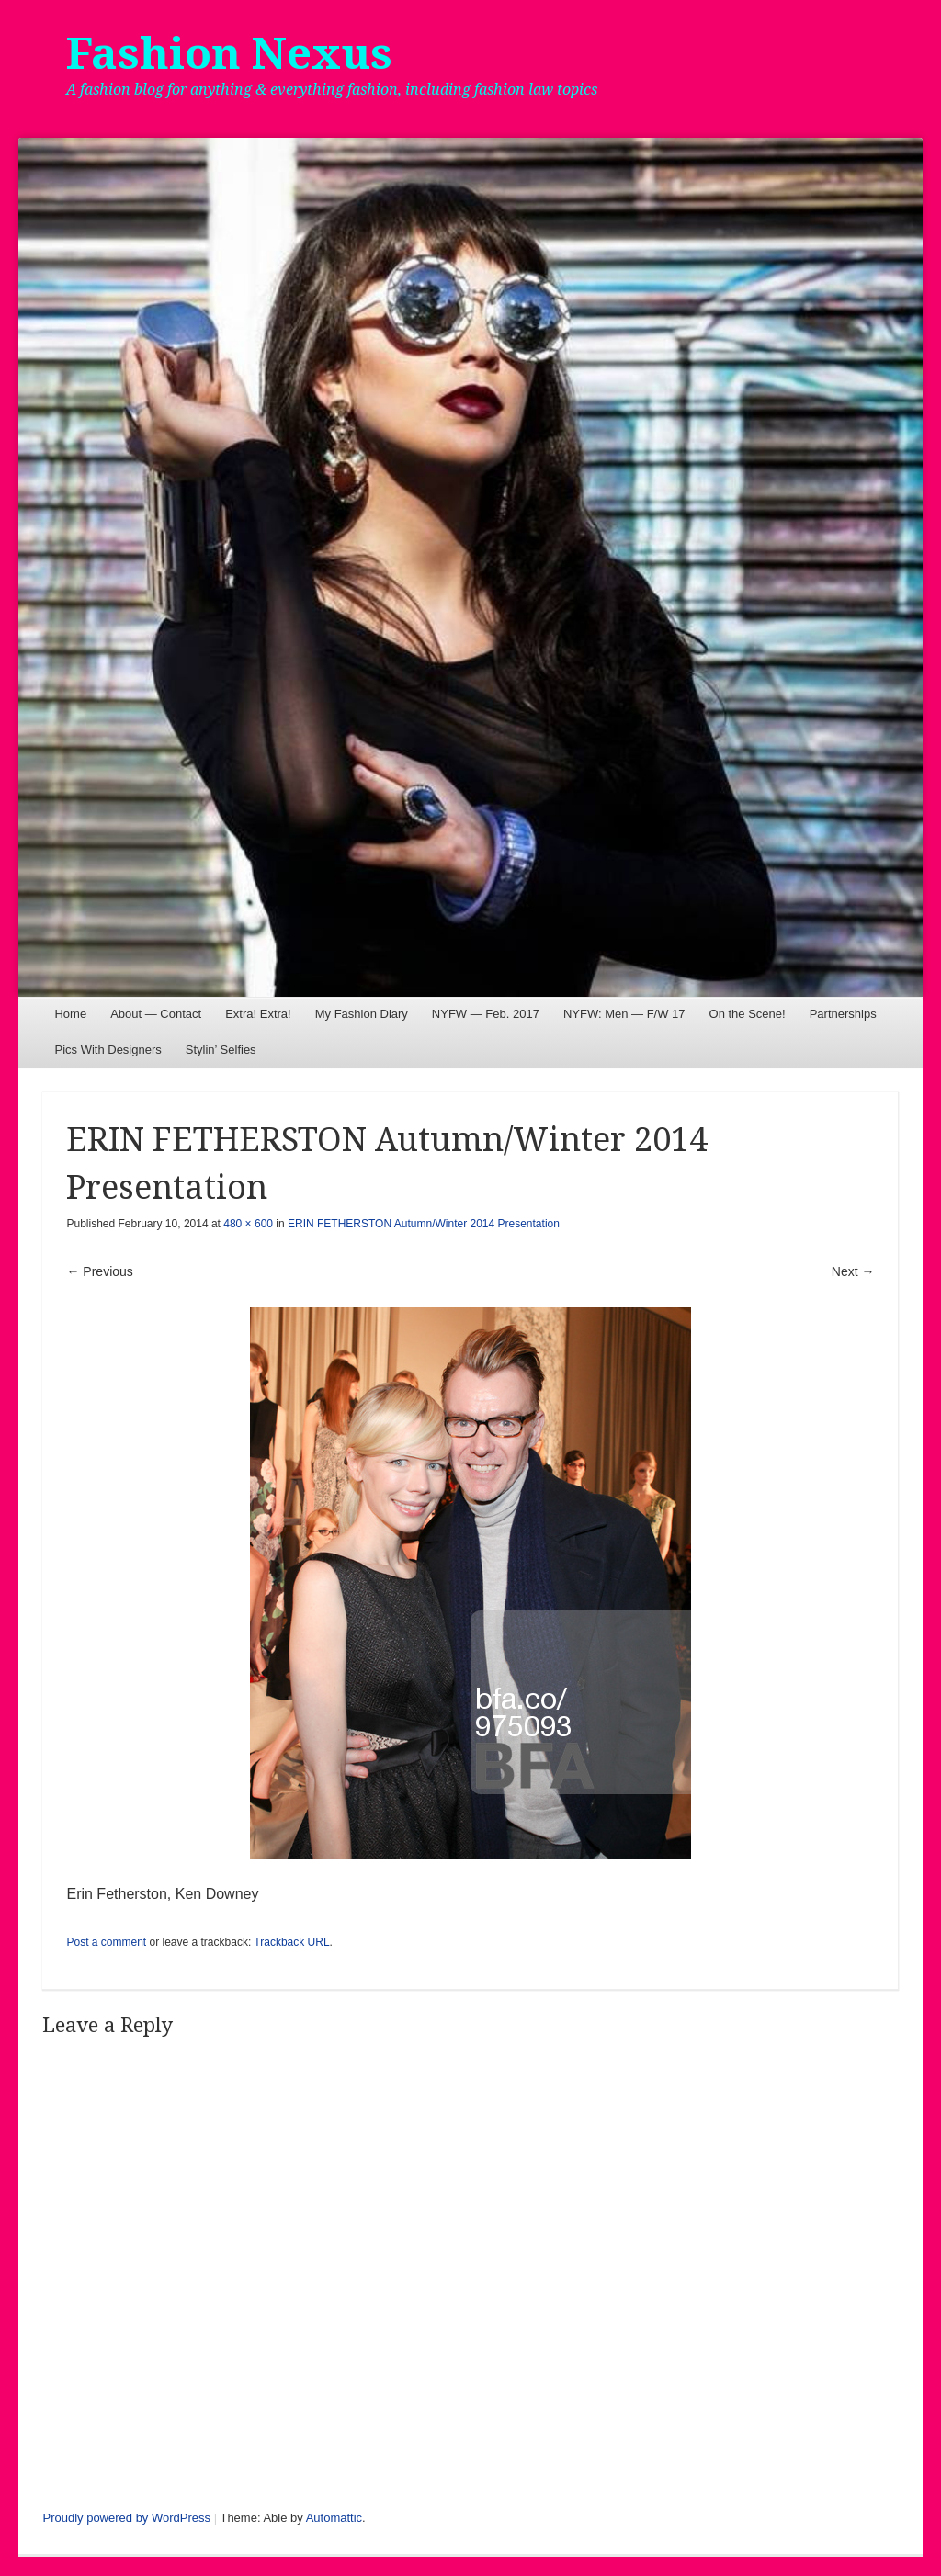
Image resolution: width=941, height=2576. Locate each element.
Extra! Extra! (258, 1014)
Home (70, 1014)
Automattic (334, 2518)
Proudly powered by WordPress (126, 2518)
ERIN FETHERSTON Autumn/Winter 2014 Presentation (424, 1223)
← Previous (99, 1271)
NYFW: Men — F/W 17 (624, 1014)
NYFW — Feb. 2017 (485, 1014)
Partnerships (843, 1014)
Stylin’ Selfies (221, 1049)
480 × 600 (248, 1223)
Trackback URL (291, 1942)
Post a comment (106, 1942)
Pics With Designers (107, 1049)
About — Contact (155, 1014)
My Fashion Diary (361, 1014)
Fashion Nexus (229, 54)
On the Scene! (747, 1014)
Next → (853, 1271)
